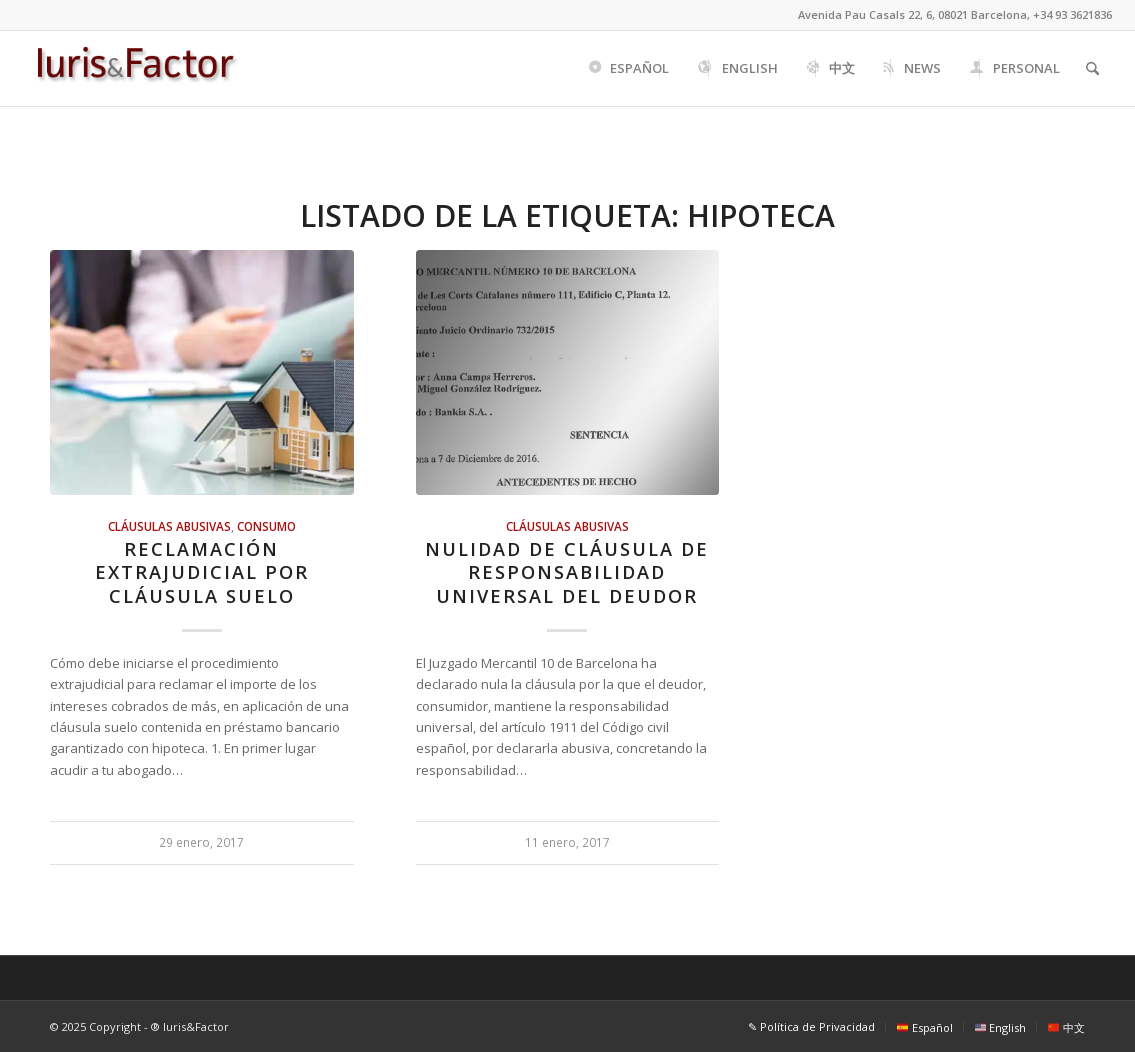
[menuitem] (628, 68)
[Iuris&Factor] (135, 68)
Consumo (266, 526)
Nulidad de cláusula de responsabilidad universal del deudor (567, 572)
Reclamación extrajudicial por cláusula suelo (202, 572)
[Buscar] (1092, 68)
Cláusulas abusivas (169, 526)
